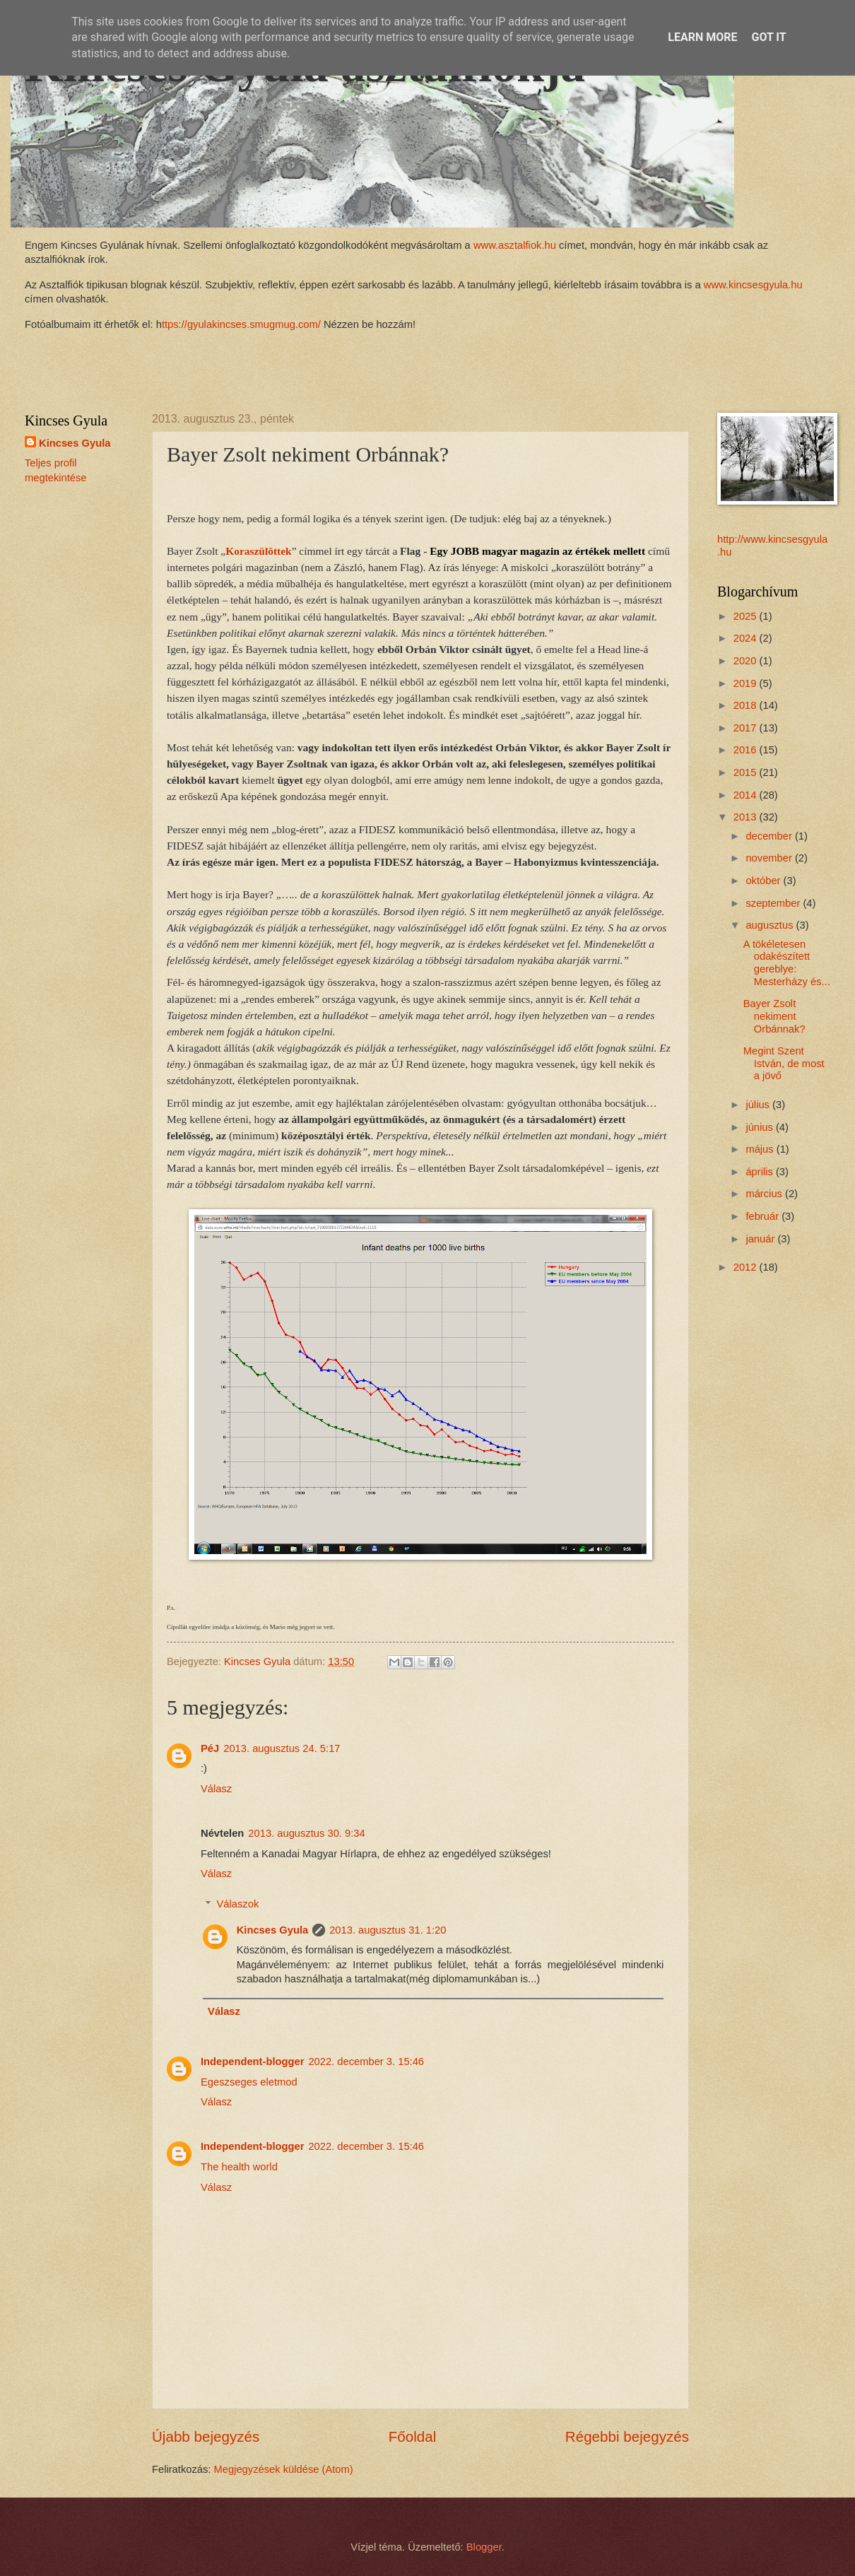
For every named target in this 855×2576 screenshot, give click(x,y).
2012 (746, 1267)
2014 (746, 795)
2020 (746, 660)
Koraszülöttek (258, 551)
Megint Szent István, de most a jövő (784, 1063)
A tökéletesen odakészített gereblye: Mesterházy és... (786, 963)
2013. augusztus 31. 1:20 (387, 1930)
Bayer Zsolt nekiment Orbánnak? (774, 1016)
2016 (746, 749)
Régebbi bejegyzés (627, 2436)
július (758, 1104)
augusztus (770, 925)
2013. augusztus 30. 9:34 (306, 1833)
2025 (746, 616)
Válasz (216, 1788)
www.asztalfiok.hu (513, 245)
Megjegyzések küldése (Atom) (283, 2469)
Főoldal (413, 2436)
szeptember (774, 903)
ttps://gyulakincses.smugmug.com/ (241, 324)
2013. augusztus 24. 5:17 (281, 1748)
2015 (746, 772)
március (765, 1193)
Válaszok (238, 1904)
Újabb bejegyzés (205, 2436)
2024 (746, 638)
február (763, 1216)
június (760, 1127)
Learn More (702, 37)
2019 (746, 683)
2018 (746, 705)
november (770, 858)
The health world (239, 2166)
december (770, 836)
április (760, 1171)
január (761, 1239)
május (760, 1149)
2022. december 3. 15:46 (366, 2061)
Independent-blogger (252, 2061)
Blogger (484, 2547)
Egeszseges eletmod (249, 2082)
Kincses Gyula (272, 1930)
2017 (746, 728)
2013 (746, 817)
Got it (768, 37)
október (764, 880)
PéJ (210, 1748)
